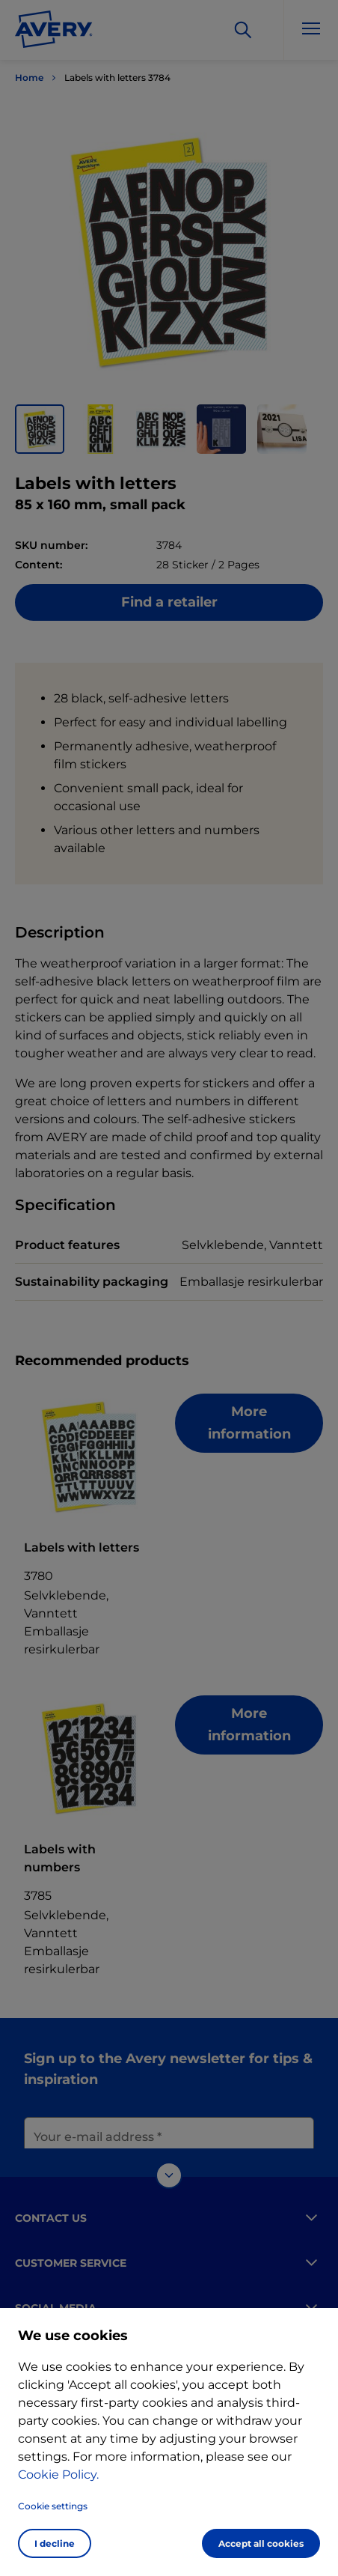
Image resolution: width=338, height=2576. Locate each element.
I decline (54, 2543)
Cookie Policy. (58, 2474)
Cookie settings (52, 2506)
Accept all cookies (261, 2543)
